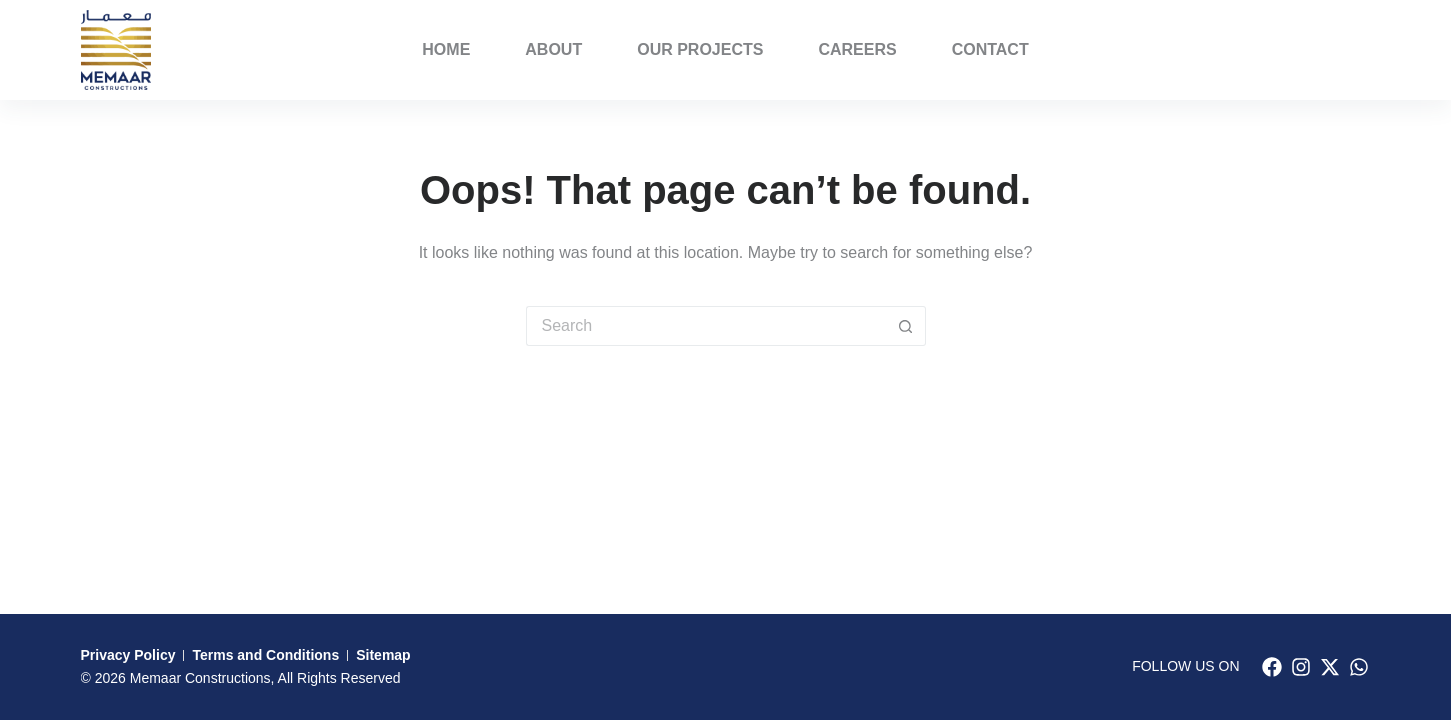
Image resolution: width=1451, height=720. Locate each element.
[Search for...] (706, 326)
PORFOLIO (1319, 49)
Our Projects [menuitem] (700, 49)
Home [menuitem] (446, 49)
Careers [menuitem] (857, 49)
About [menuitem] (553, 49)
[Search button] (906, 326)
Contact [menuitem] (990, 49)
